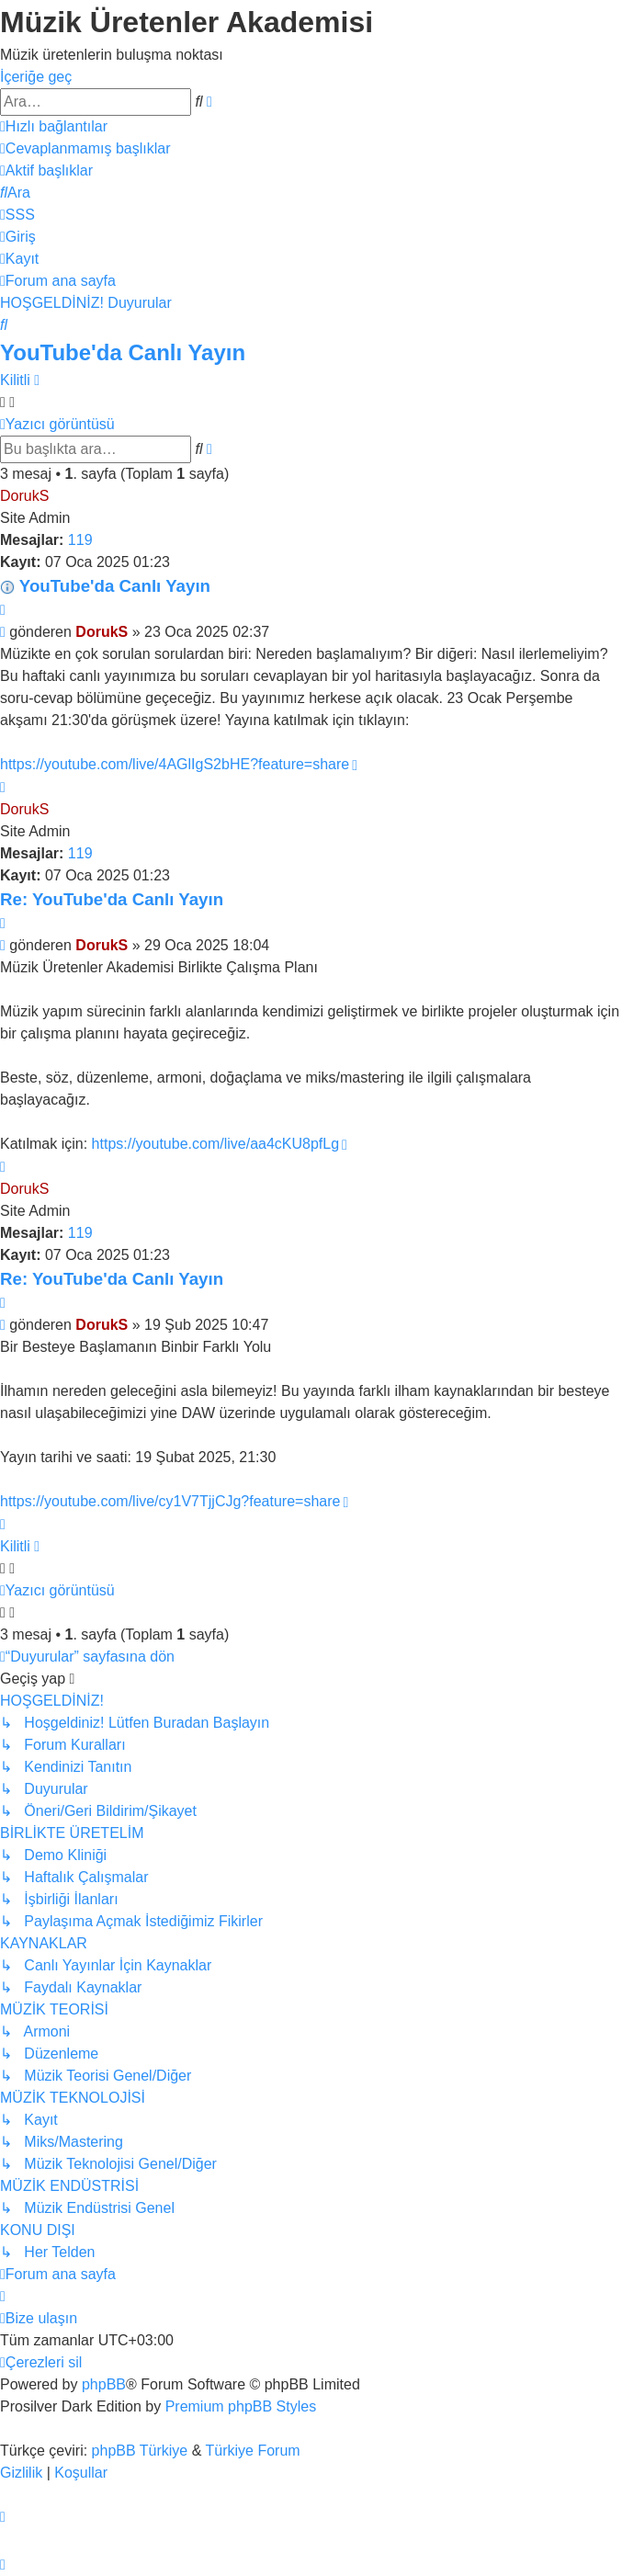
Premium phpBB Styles (241, 2406)
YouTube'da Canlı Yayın (122, 352)
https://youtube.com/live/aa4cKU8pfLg (216, 1144)
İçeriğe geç (36, 77)
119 (80, 540)
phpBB (104, 2384)
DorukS (24, 496)
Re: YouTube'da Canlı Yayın (111, 899)
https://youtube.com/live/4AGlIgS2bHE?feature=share (174, 764)
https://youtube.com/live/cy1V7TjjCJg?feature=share (170, 1501)
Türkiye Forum (253, 2450)
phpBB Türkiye (140, 2450)
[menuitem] (85, 148)
